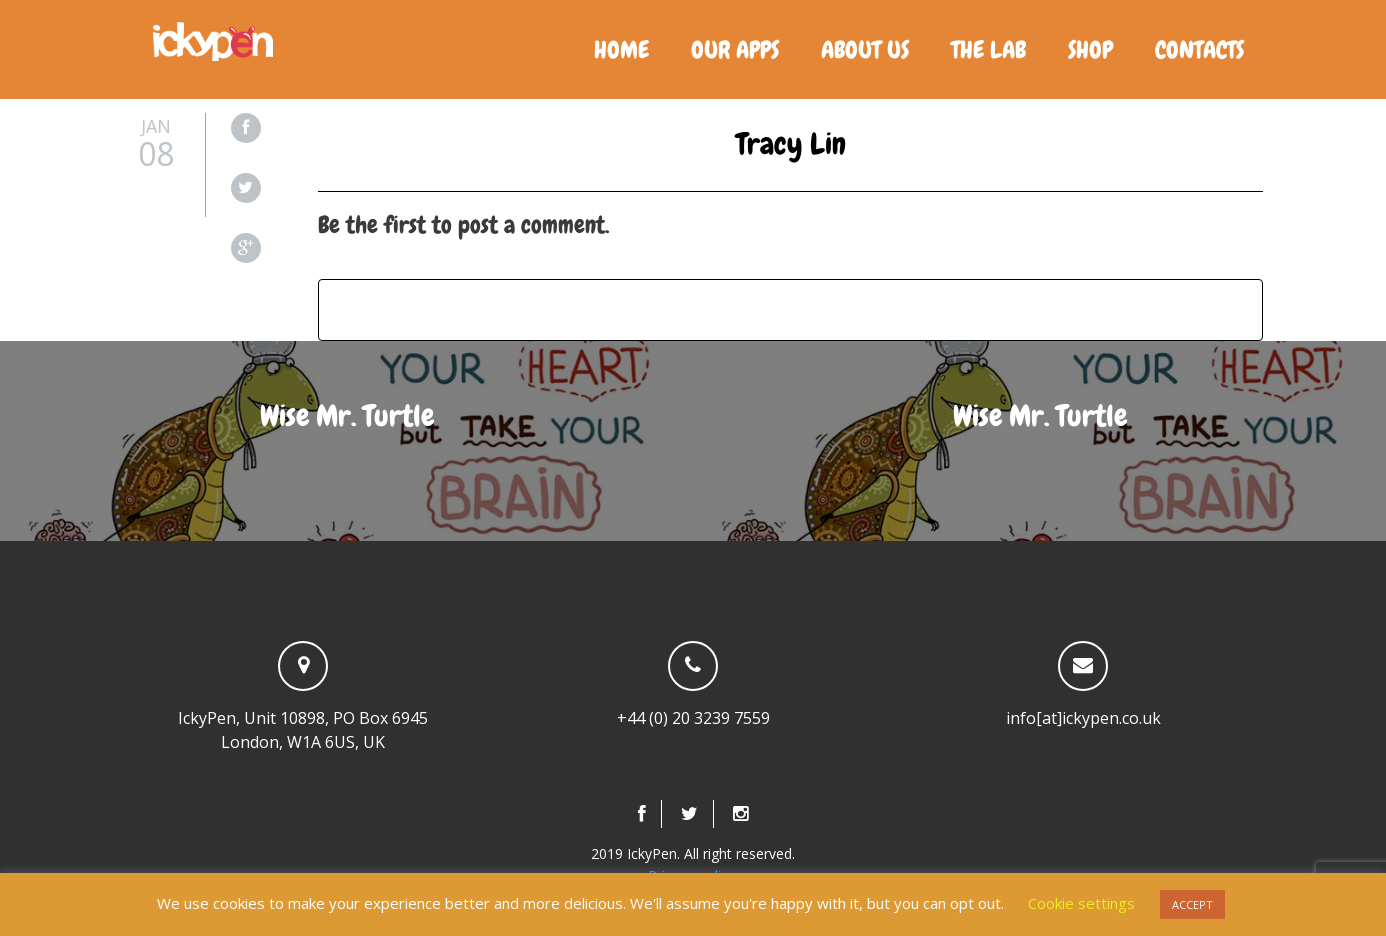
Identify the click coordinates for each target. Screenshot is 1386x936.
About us (865, 49)
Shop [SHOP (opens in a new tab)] (1090, 49)
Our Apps (735, 49)
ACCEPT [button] (1192, 904)
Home (621, 49)
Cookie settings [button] (1081, 903)
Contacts (1199, 49)
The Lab (988, 49)
